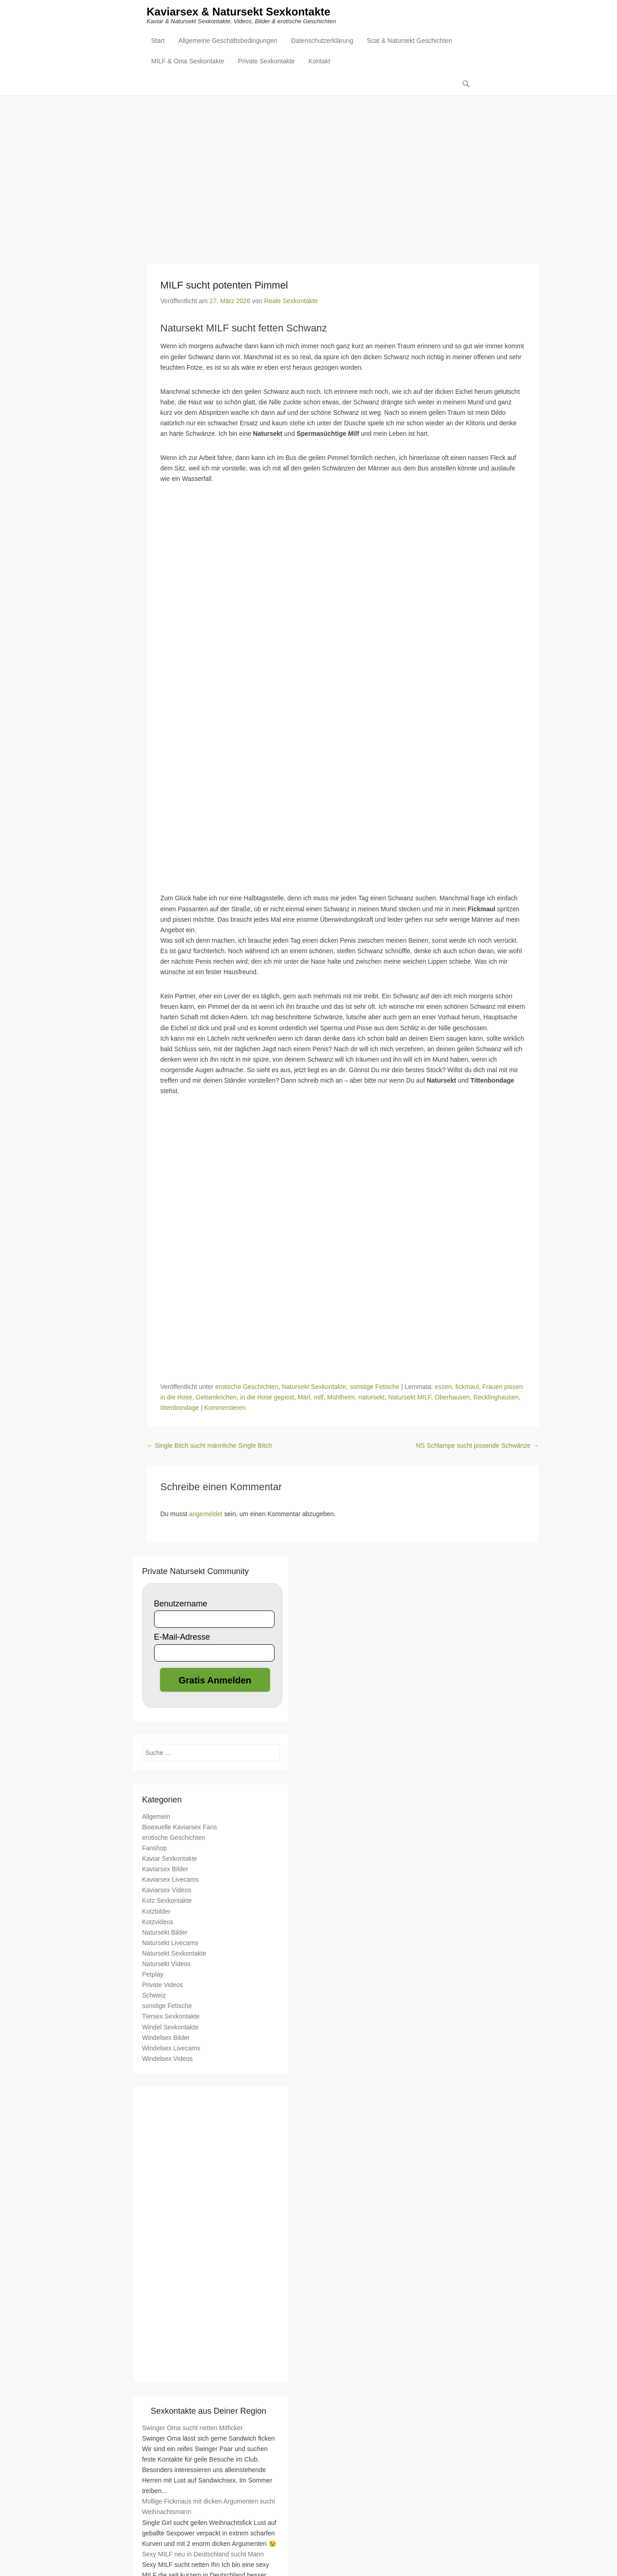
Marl (304, 1398)
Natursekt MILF (409, 1398)
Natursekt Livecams (170, 1943)
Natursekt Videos (166, 1964)
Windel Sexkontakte (170, 2027)
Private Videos (162, 1985)
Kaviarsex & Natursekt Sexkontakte (239, 12)
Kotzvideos (157, 1922)
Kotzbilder (156, 1911)
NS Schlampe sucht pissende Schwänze (477, 1446)
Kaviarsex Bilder (165, 1869)
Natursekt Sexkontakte (314, 1387)
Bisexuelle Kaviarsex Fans (179, 1827)
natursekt (371, 1398)
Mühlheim (341, 1398)
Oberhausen (452, 1398)
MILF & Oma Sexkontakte (187, 62)
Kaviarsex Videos (167, 1891)
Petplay (153, 1974)
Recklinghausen (496, 1398)
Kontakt (319, 62)
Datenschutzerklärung (322, 41)
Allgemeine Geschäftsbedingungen (227, 41)
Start (158, 41)
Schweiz (154, 1996)
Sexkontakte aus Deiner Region (208, 2411)
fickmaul (466, 1387)
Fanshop (154, 1848)
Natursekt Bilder (165, 1932)
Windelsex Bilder (166, 2038)
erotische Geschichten (247, 1387)
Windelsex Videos (167, 2059)
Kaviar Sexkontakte (169, 1859)
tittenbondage (180, 1408)
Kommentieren (225, 1408)
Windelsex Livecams (171, 2048)
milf (319, 1398)
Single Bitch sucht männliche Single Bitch (209, 1446)
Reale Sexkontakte (291, 301)
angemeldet (206, 1514)
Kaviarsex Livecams (170, 1880)
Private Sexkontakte (266, 62)
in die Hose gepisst (267, 1398)
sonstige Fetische (374, 1387)
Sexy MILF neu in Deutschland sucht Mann (203, 2554)
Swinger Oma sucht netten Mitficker (192, 2428)
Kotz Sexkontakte (167, 1901)
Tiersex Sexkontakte (171, 2017)
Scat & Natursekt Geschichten (409, 41)
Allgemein (156, 1817)
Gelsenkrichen (216, 1398)
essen (443, 1387)
